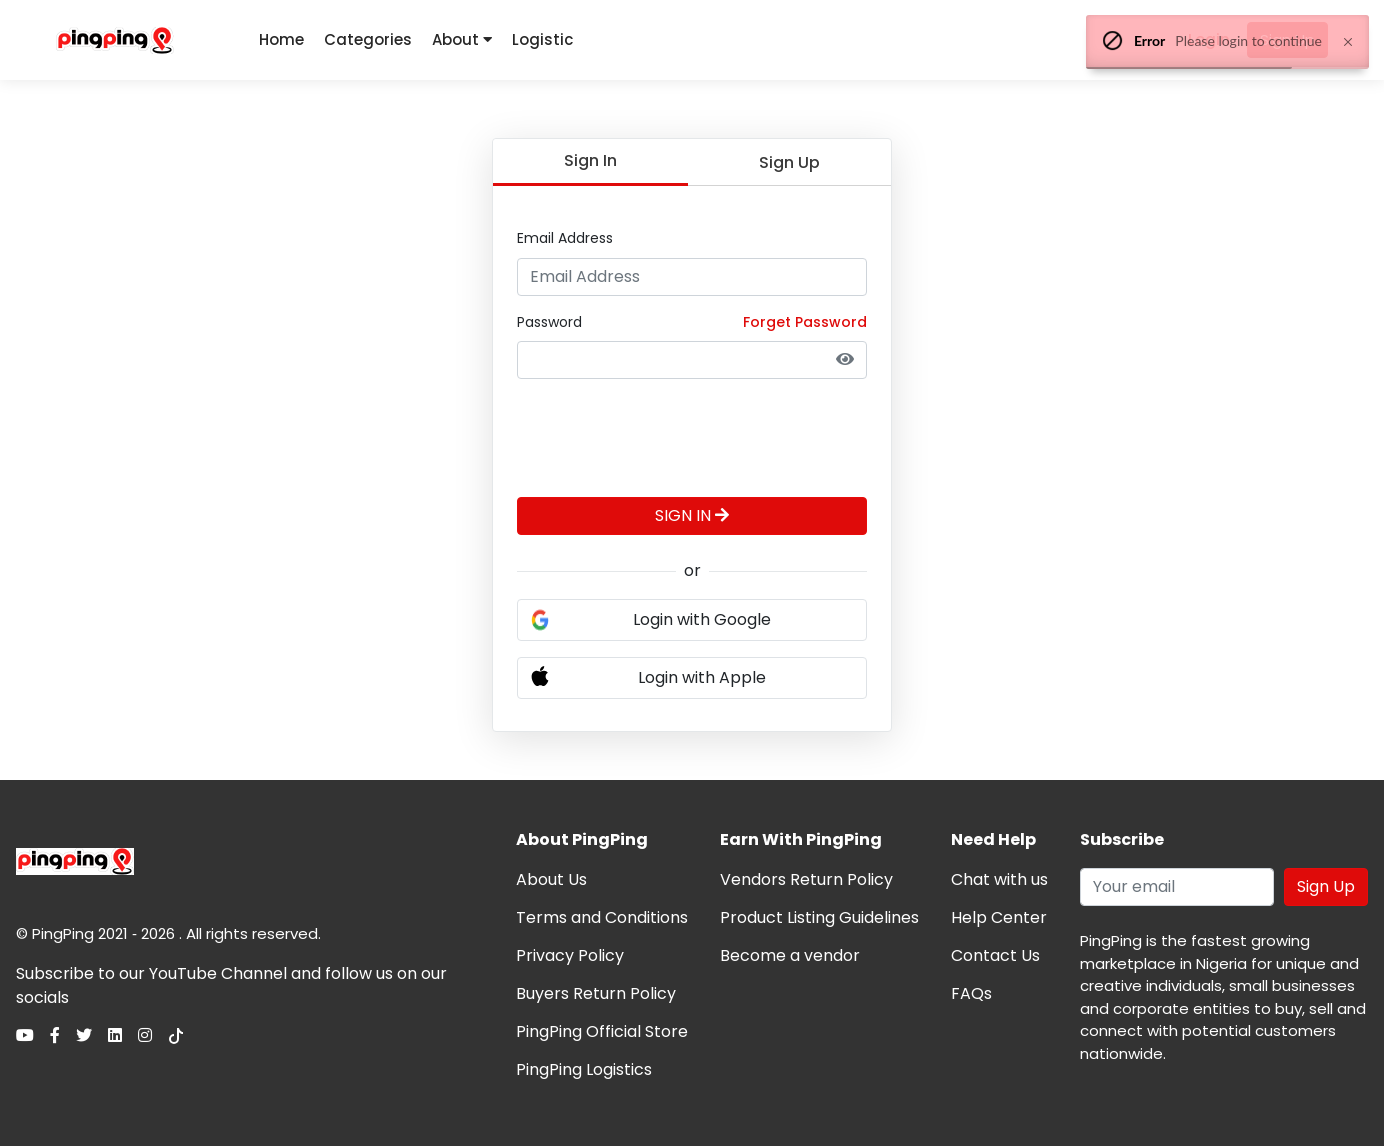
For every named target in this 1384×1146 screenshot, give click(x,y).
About (462, 39)
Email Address (565, 238)
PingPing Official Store (602, 1031)
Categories (368, 39)
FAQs (971, 993)
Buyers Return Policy (596, 993)
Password (549, 322)
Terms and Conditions (602, 917)
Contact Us (995, 955)
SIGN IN (692, 515)
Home (281, 39)
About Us (551, 879)
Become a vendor (790, 955)
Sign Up (1326, 886)
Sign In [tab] (590, 160)
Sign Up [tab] (789, 162)
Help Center (999, 917)
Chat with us (999, 879)
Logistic (542, 39)
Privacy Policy (570, 955)
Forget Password (805, 322)
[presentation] (669, 434)
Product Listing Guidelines (819, 917)
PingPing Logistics (584, 1069)
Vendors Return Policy (806, 879)
